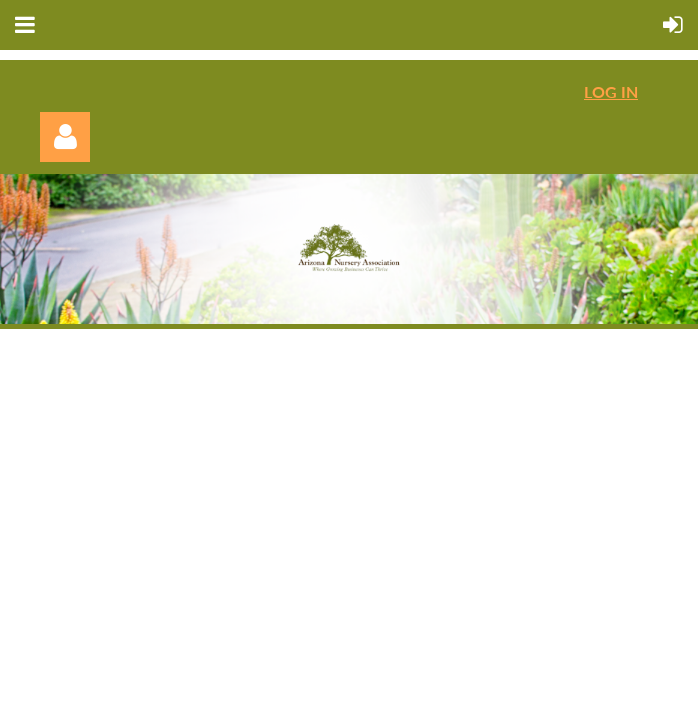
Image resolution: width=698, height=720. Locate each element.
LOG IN (611, 91)
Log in (65, 137)
